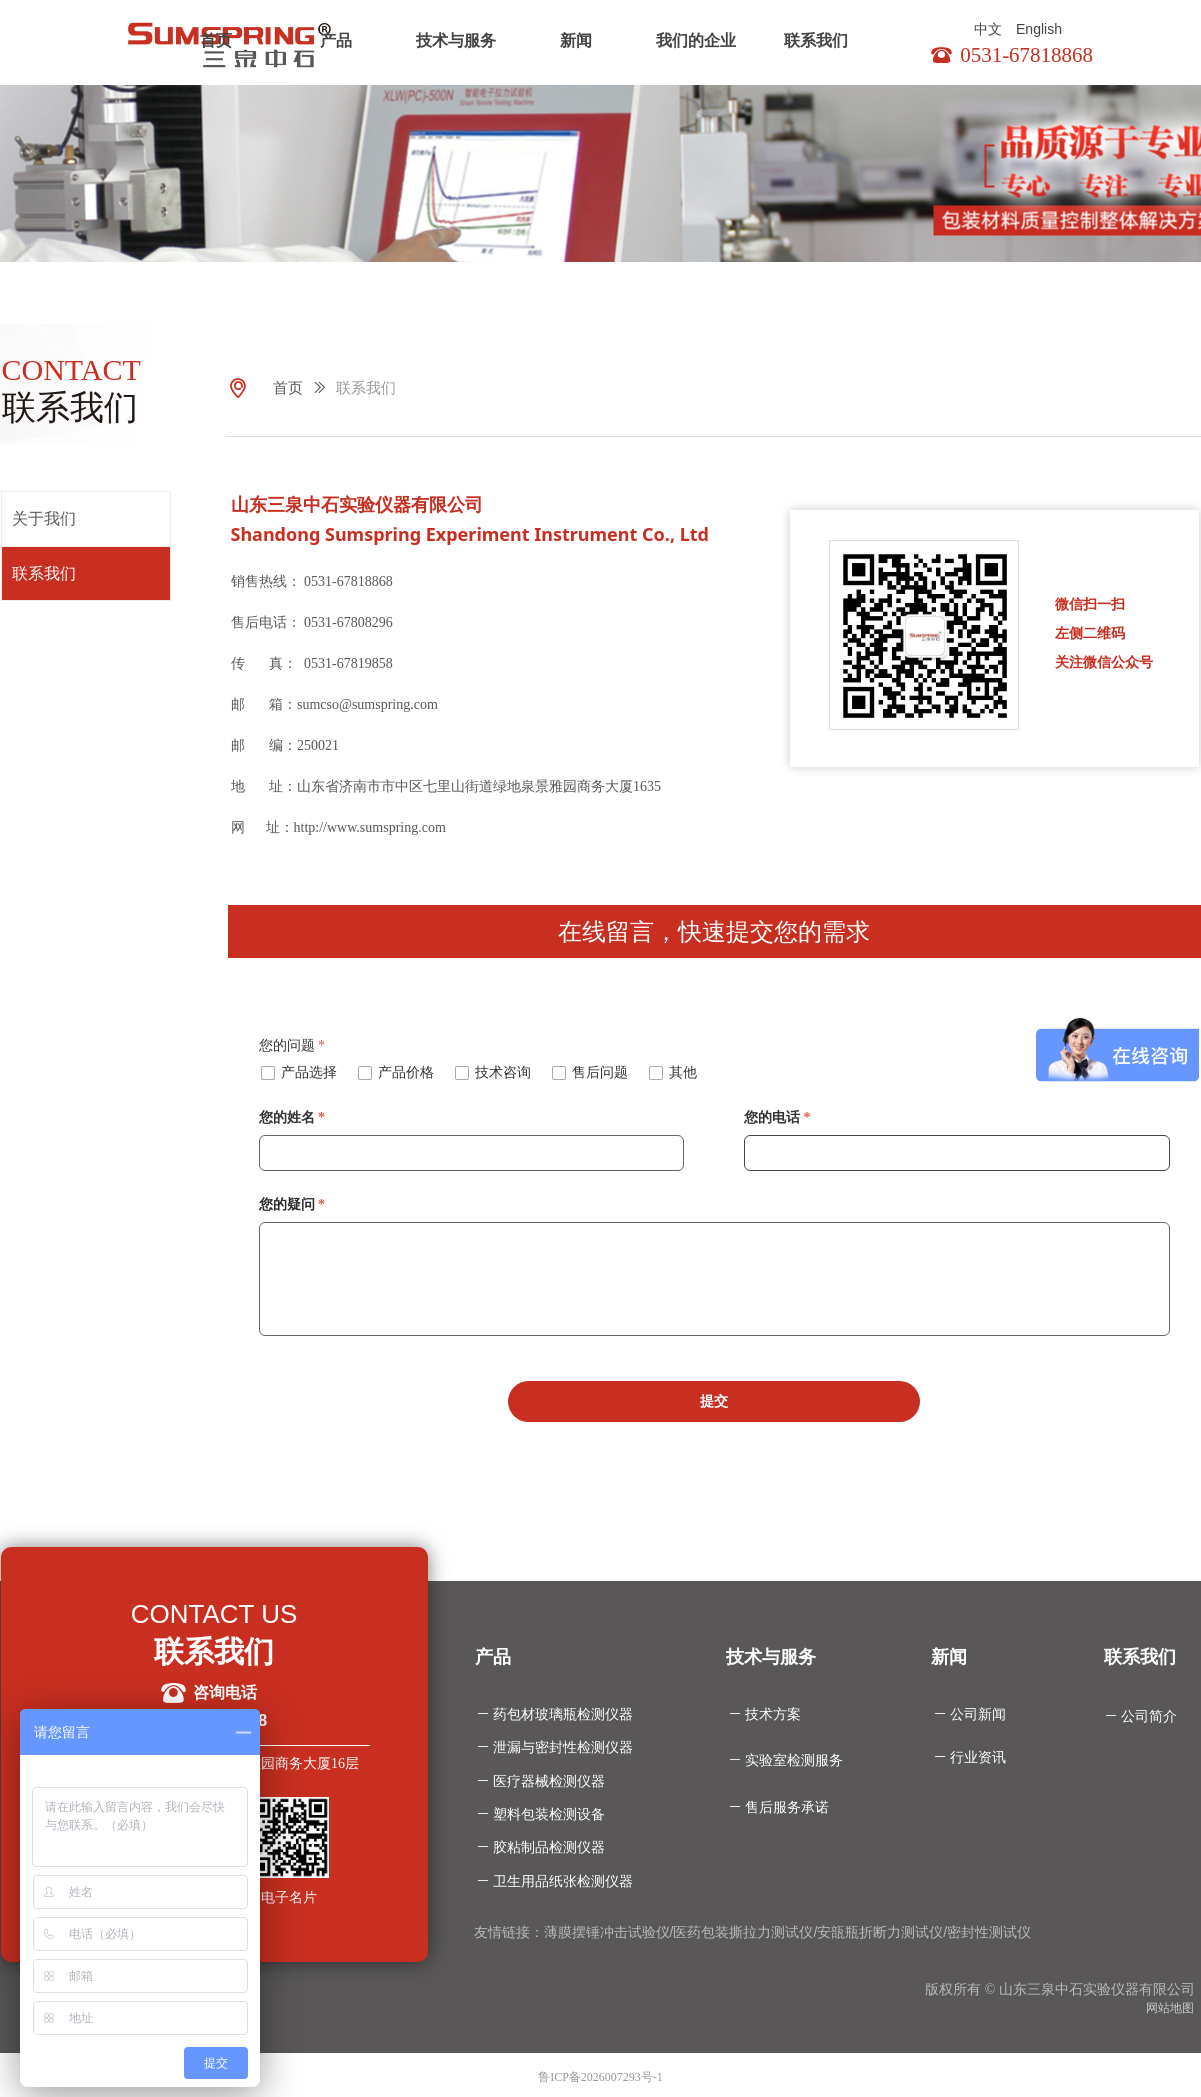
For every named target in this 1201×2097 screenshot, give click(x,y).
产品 (336, 40)
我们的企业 (696, 40)
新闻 (576, 40)
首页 (216, 40)
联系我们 (816, 40)
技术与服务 (456, 40)
